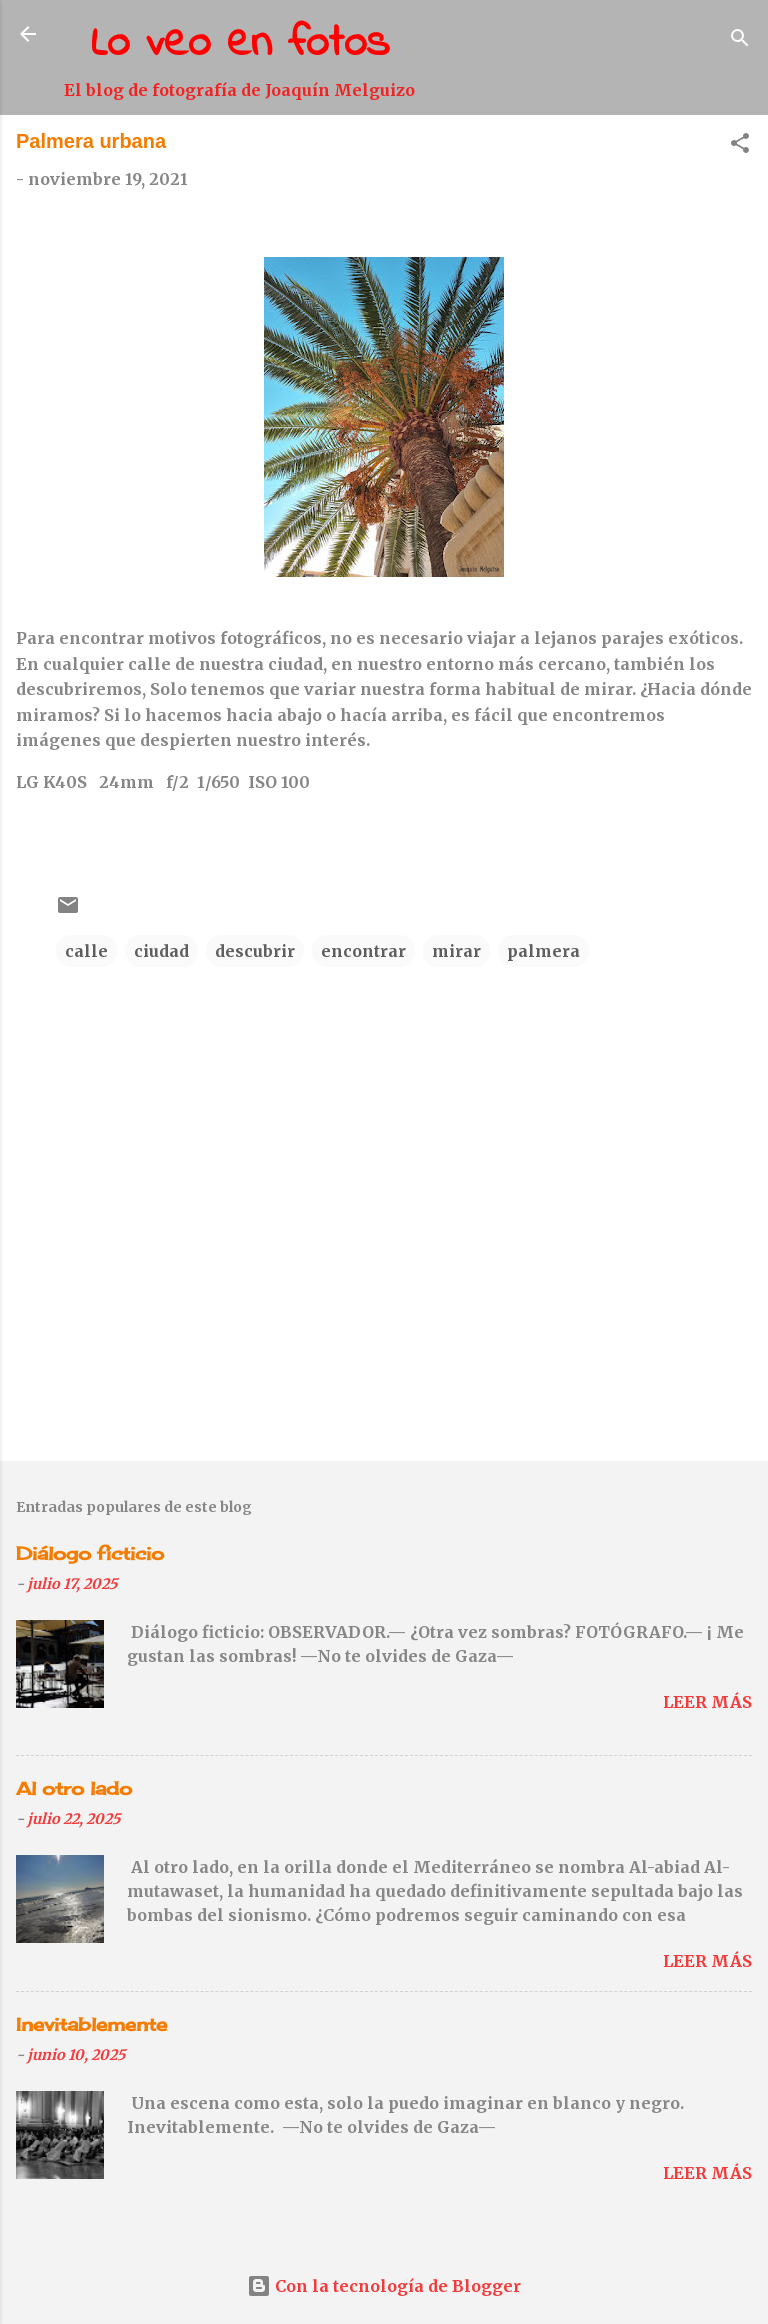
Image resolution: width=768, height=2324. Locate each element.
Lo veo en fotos (240, 44)
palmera (543, 951)
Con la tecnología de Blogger (384, 2286)
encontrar (363, 951)
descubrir (255, 951)
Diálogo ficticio (90, 1553)
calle (86, 951)
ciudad (161, 951)
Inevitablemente (91, 2024)
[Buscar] (740, 40)
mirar (456, 951)
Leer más (707, 1702)
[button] (740, 146)
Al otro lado (74, 1788)
